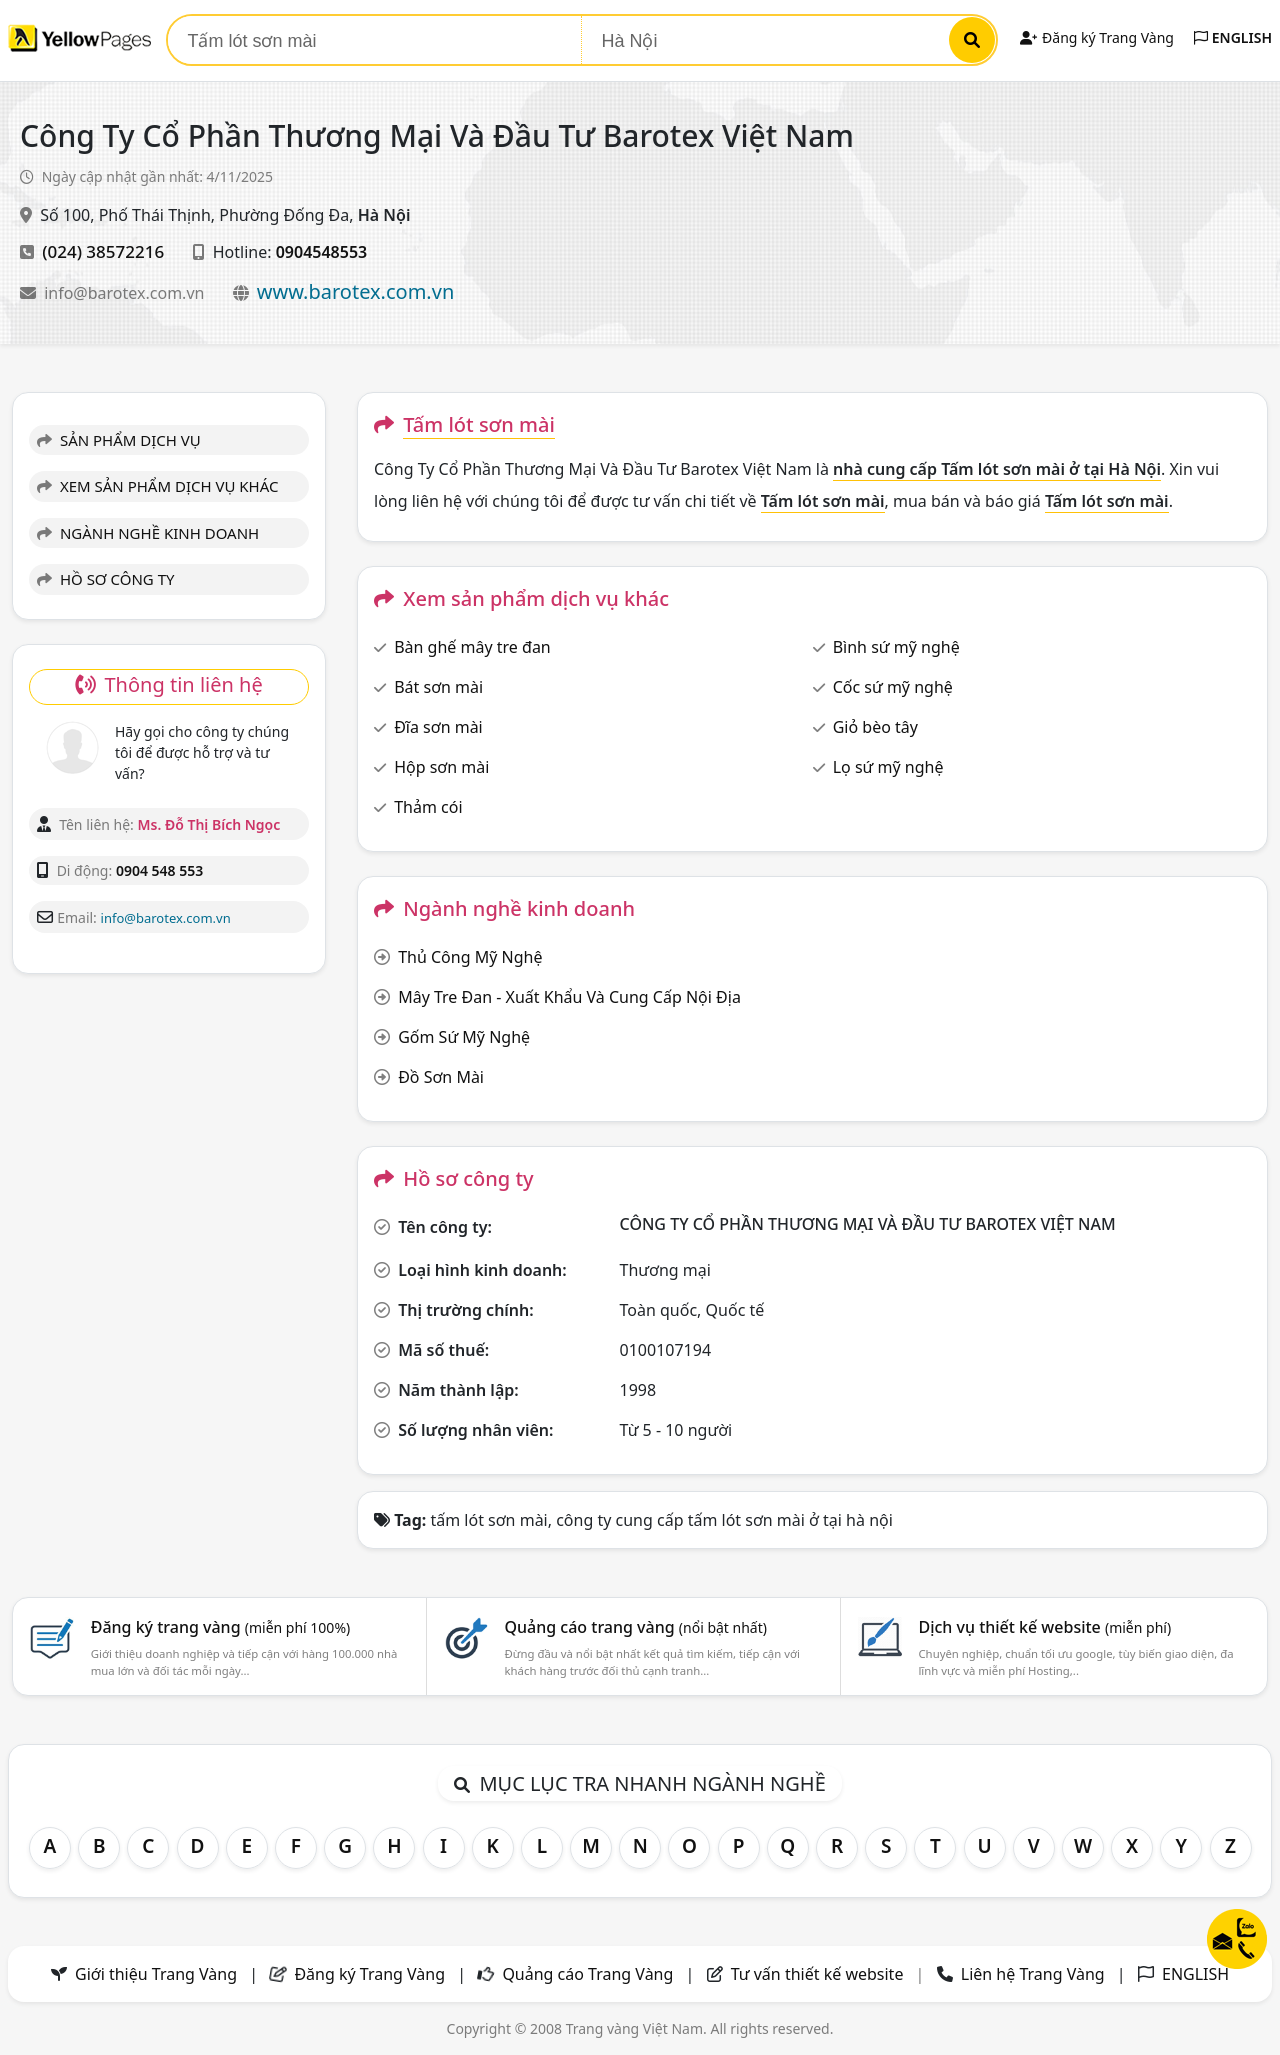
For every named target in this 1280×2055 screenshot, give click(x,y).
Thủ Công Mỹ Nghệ (470, 957)
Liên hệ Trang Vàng (1033, 1974)
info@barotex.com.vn (126, 293)
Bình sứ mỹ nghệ (896, 647)
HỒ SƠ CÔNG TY (105, 579)
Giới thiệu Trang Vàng (156, 1974)
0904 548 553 (159, 870)
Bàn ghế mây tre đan (472, 647)
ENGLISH (1233, 37)
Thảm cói (428, 807)
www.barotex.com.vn (356, 291)
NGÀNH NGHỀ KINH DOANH (148, 533)
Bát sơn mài (438, 687)
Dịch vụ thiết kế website (1044, 1627)
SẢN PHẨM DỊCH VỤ (119, 440)
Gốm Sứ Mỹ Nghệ (464, 1037)
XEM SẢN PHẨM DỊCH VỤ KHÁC (158, 486)
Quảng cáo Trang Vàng (587, 1974)
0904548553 (322, 252)
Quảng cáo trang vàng (636, 1627)
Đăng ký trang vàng (221, 1627)
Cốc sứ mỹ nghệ (893, 687)
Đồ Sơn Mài (441, 1077)
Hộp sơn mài (441, 767)
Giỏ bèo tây (875, 727)
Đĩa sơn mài (438, 727)
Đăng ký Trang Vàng (1096, 37)
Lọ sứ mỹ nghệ (888, 767)
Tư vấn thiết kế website (819, 1974)
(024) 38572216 (103, 251)
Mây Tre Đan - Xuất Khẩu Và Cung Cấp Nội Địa (569, 997)
